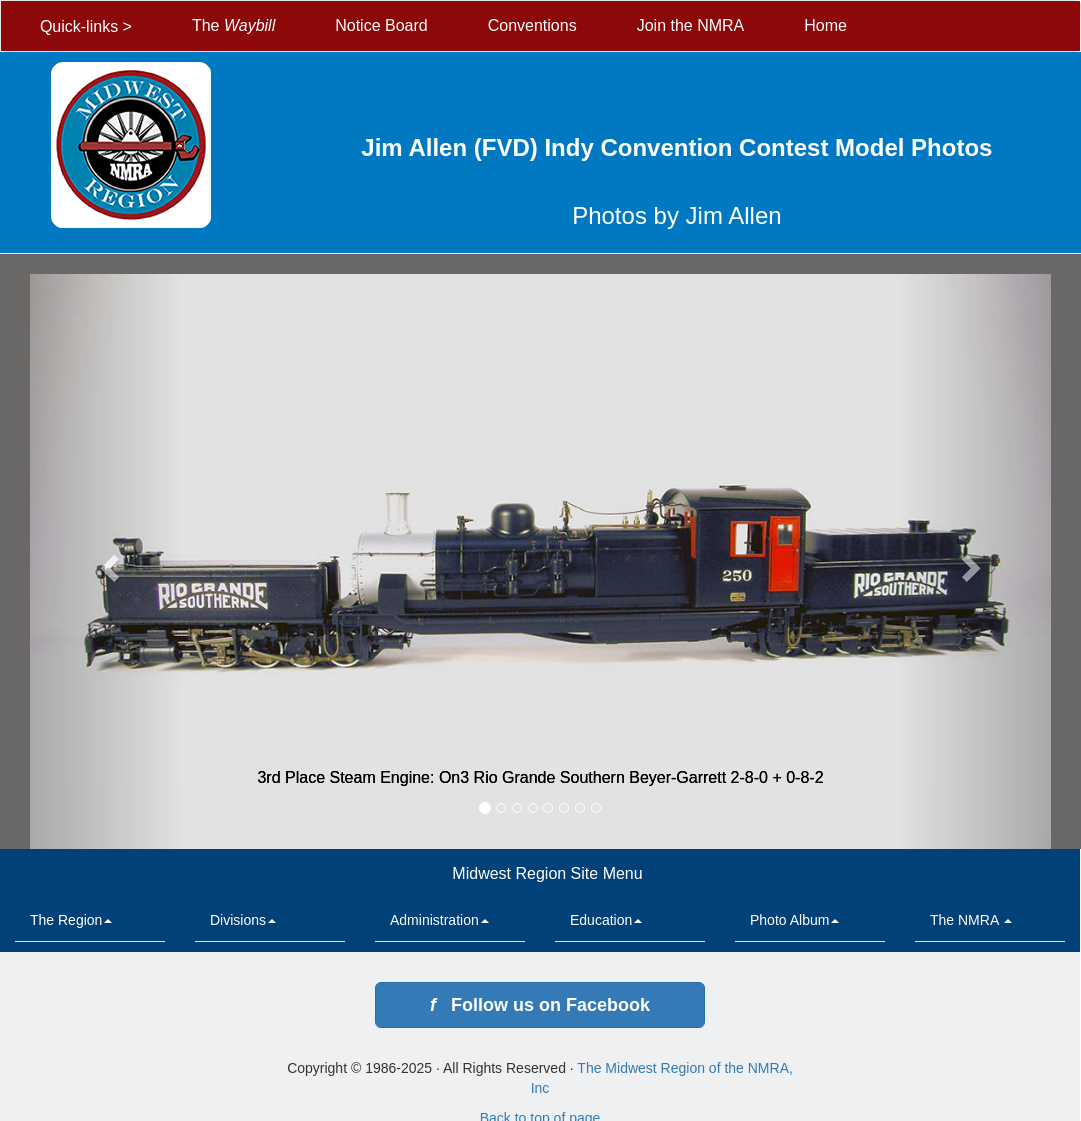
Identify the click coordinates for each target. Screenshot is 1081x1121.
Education (606, 920)
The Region (71, 920)
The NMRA (971, 920)
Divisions (243, 920)
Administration (439, 920)
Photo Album (794, 920)
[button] (106, 561)
